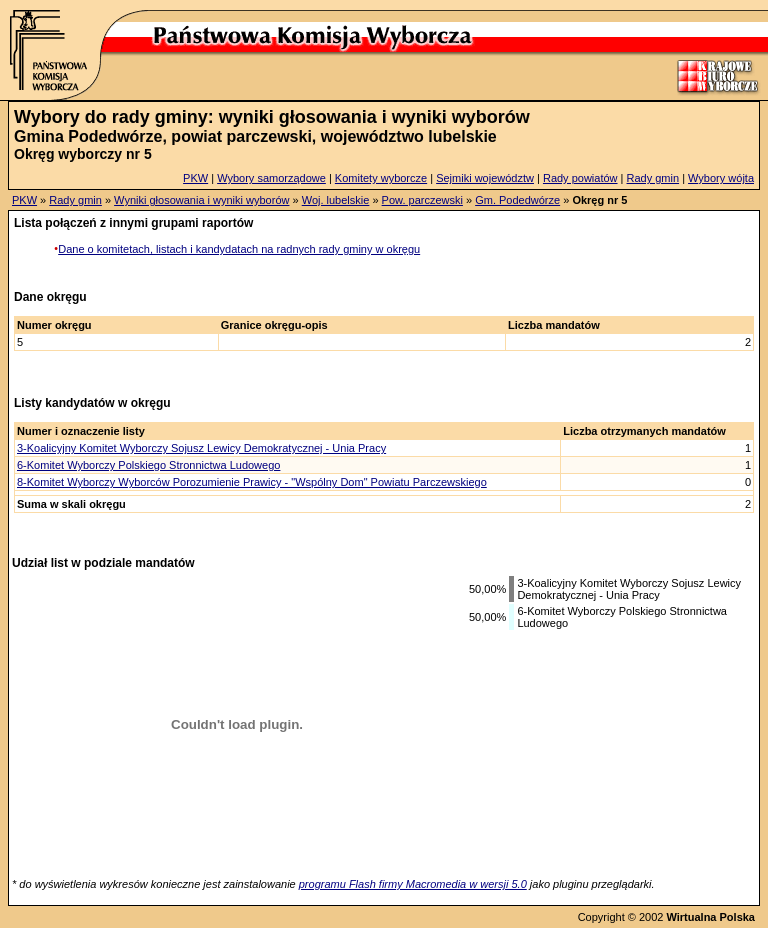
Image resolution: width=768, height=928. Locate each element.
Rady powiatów (580, 178)
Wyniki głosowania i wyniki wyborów (201, 200)
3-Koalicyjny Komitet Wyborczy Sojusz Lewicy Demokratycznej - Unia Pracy (201, 448)
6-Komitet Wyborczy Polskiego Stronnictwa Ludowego (148, 465)
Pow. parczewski (422, 200)
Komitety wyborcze (381, 178)
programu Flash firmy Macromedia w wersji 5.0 (413, 884)
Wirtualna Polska (710, 917)
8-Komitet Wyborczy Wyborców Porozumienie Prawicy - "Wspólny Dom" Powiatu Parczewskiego (252, 482)
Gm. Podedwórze (517, 200)
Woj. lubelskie (336, 200)
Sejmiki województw (485, 178)
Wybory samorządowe (271, 178)
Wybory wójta (721, 178)
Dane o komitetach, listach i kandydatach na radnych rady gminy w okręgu (239, 249)
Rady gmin (653, 178)
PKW (195, 178)
